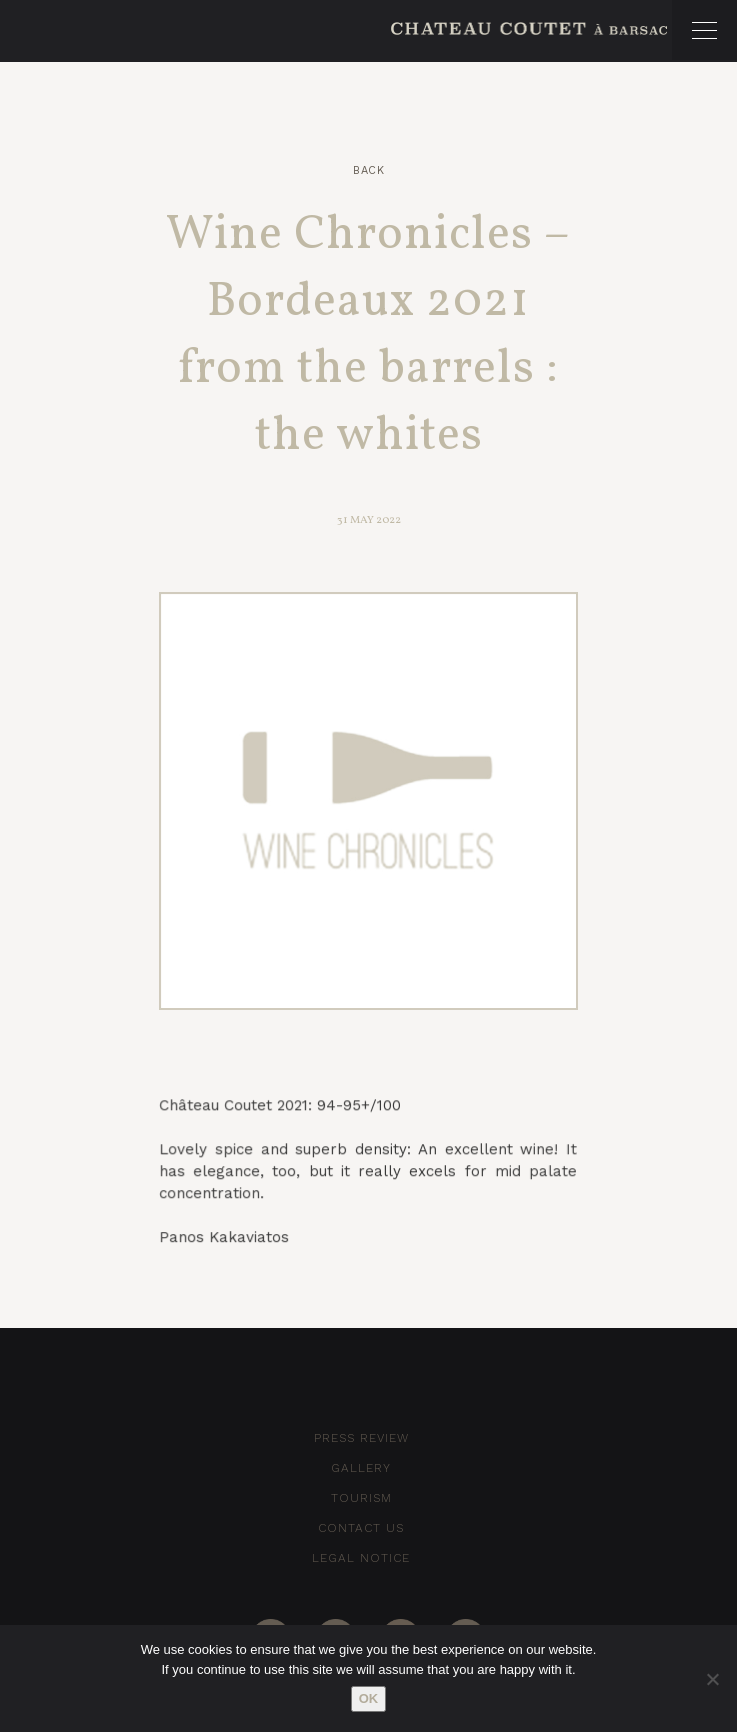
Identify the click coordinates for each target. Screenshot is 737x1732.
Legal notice (361, 1558)
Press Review (361, 1438)
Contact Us (361, 1528)
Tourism (361, 1498)
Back (368, 170)
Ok (369, 1698)
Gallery (361, 1468)
